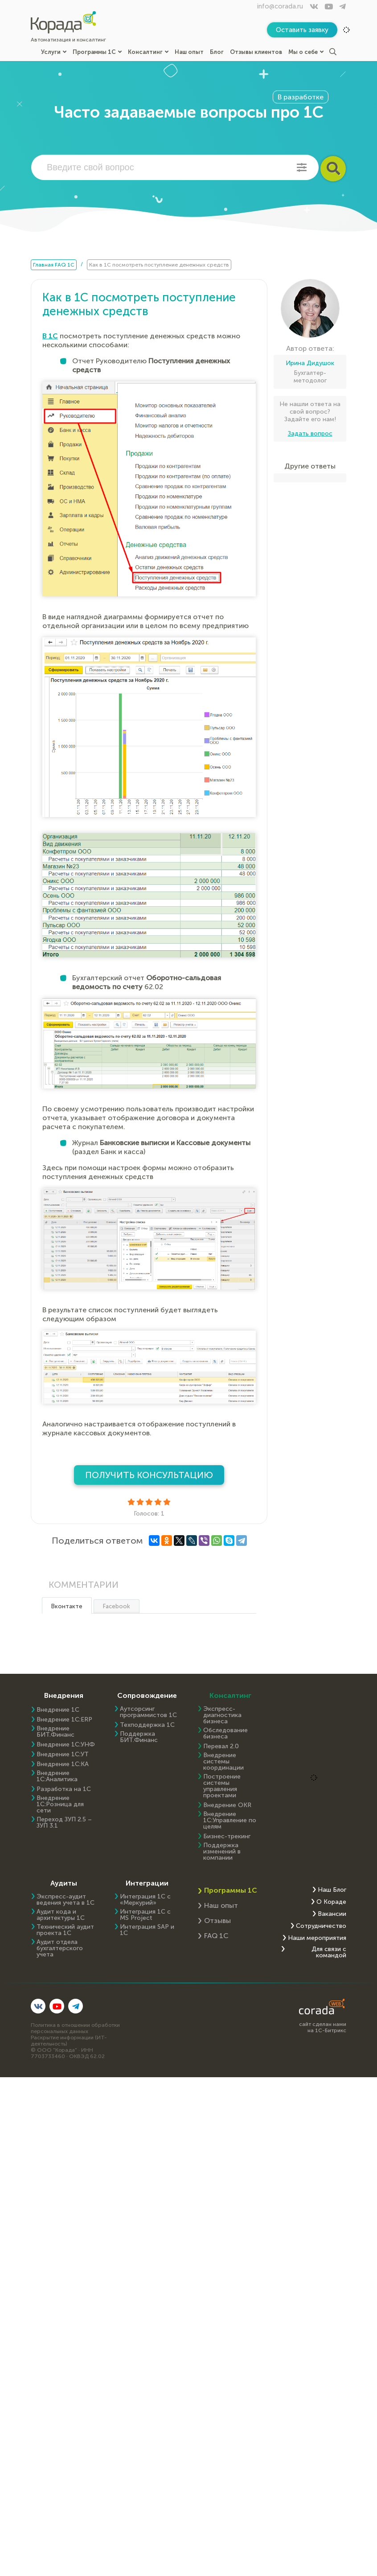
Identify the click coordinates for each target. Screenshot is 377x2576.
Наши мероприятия (317, 1938)
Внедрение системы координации (223, 1761)
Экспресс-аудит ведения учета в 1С (65, 1900)
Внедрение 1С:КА (63, 1764)
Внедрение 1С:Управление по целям (229, 1820)
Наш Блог (332, 1890)
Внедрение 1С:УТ (63, 1754)
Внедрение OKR (227, 1805)
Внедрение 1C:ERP (64, 1720)
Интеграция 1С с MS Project (145, 1915)
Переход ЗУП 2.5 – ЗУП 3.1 (64, 1822)
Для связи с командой (328, 1952)
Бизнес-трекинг (226, 1836)
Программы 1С (97, 52)
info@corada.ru (280, 6)
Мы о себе (306, 52)
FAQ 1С (216, 1935)
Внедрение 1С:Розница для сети (60, 1804)
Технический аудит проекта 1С (65, 1930)
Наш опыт (189, 52)
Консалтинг (148, 52)
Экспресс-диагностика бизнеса (222, 1715)
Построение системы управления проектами (222, 1786)
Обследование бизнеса (225, 1733)
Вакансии (332, 1914)
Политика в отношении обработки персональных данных (75, 2028)
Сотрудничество (321, 1926)
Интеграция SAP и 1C (147, 1930)
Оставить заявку (302, 30)
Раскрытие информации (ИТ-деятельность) (69, 2040)
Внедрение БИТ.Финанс (55, 1732)
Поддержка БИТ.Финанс (139, 1737)
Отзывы (217, 1920)
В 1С (50, 336)
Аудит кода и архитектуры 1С (61, 1915)
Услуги (53, 52)
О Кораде (331, 1902)
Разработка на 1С (64, 1789)
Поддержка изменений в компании (222, 1851)
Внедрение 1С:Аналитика (57, 1776)
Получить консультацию (149, 1475)
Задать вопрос (310, 433)
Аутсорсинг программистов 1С (148, 1712)
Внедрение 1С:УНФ (66, 1745)
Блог (217, 52)
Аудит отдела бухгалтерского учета (60, 1948)
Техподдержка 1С (147, 1725)
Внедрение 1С (58, 1710)
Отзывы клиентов (256, 52)
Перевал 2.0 (221, 1746)
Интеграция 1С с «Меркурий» (145, 1900)
